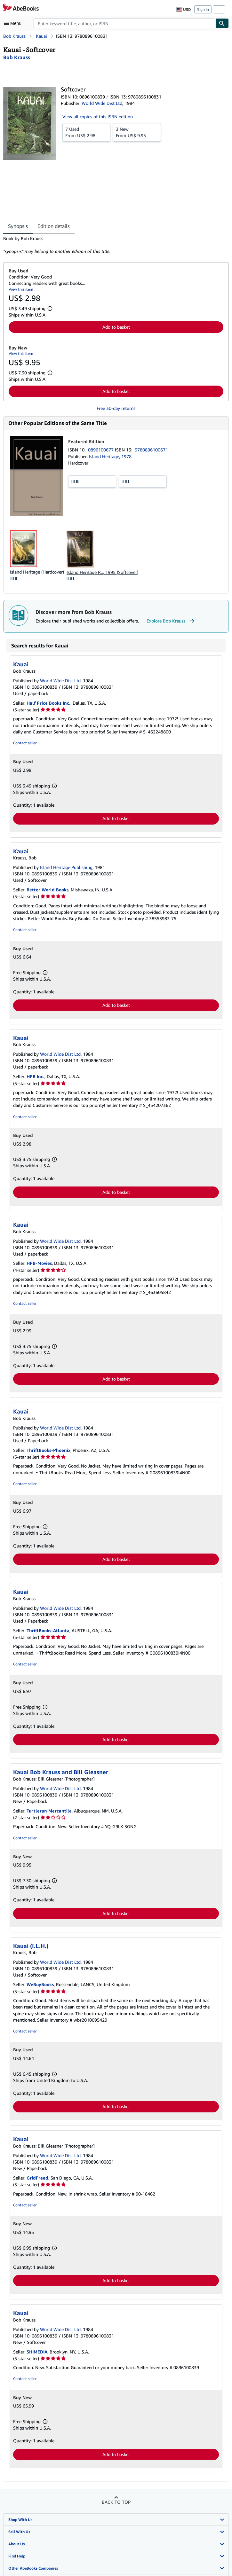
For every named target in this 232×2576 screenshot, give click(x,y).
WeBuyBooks (40, 1984)
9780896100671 (151, 449)
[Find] (222, 23)
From (86, 132)
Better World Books (47, 889)
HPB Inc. (35, 1076)
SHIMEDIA (37, 2351)
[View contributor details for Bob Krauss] (16, 57)
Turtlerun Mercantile (49, 1810)
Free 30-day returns (116, 408)
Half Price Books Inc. (48, 703)
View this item (21, 289)
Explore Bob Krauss (171, 621)
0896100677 (101, 449)
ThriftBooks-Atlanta (48, 1630)
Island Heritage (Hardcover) (37, 572)
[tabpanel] (113, 244)
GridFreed (37, 2178)
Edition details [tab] (53, 226)
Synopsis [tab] (18, 226)
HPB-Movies (39, 1263)
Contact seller (24, 742)
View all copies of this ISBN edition (97, 116)
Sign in (203, 9)
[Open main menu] (14, 23)
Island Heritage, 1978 (110, 456)
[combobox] (124, 23)
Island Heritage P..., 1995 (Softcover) (102, 572)
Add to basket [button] (116, 327)
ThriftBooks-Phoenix (48, 1450)
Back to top (116, 2502)
